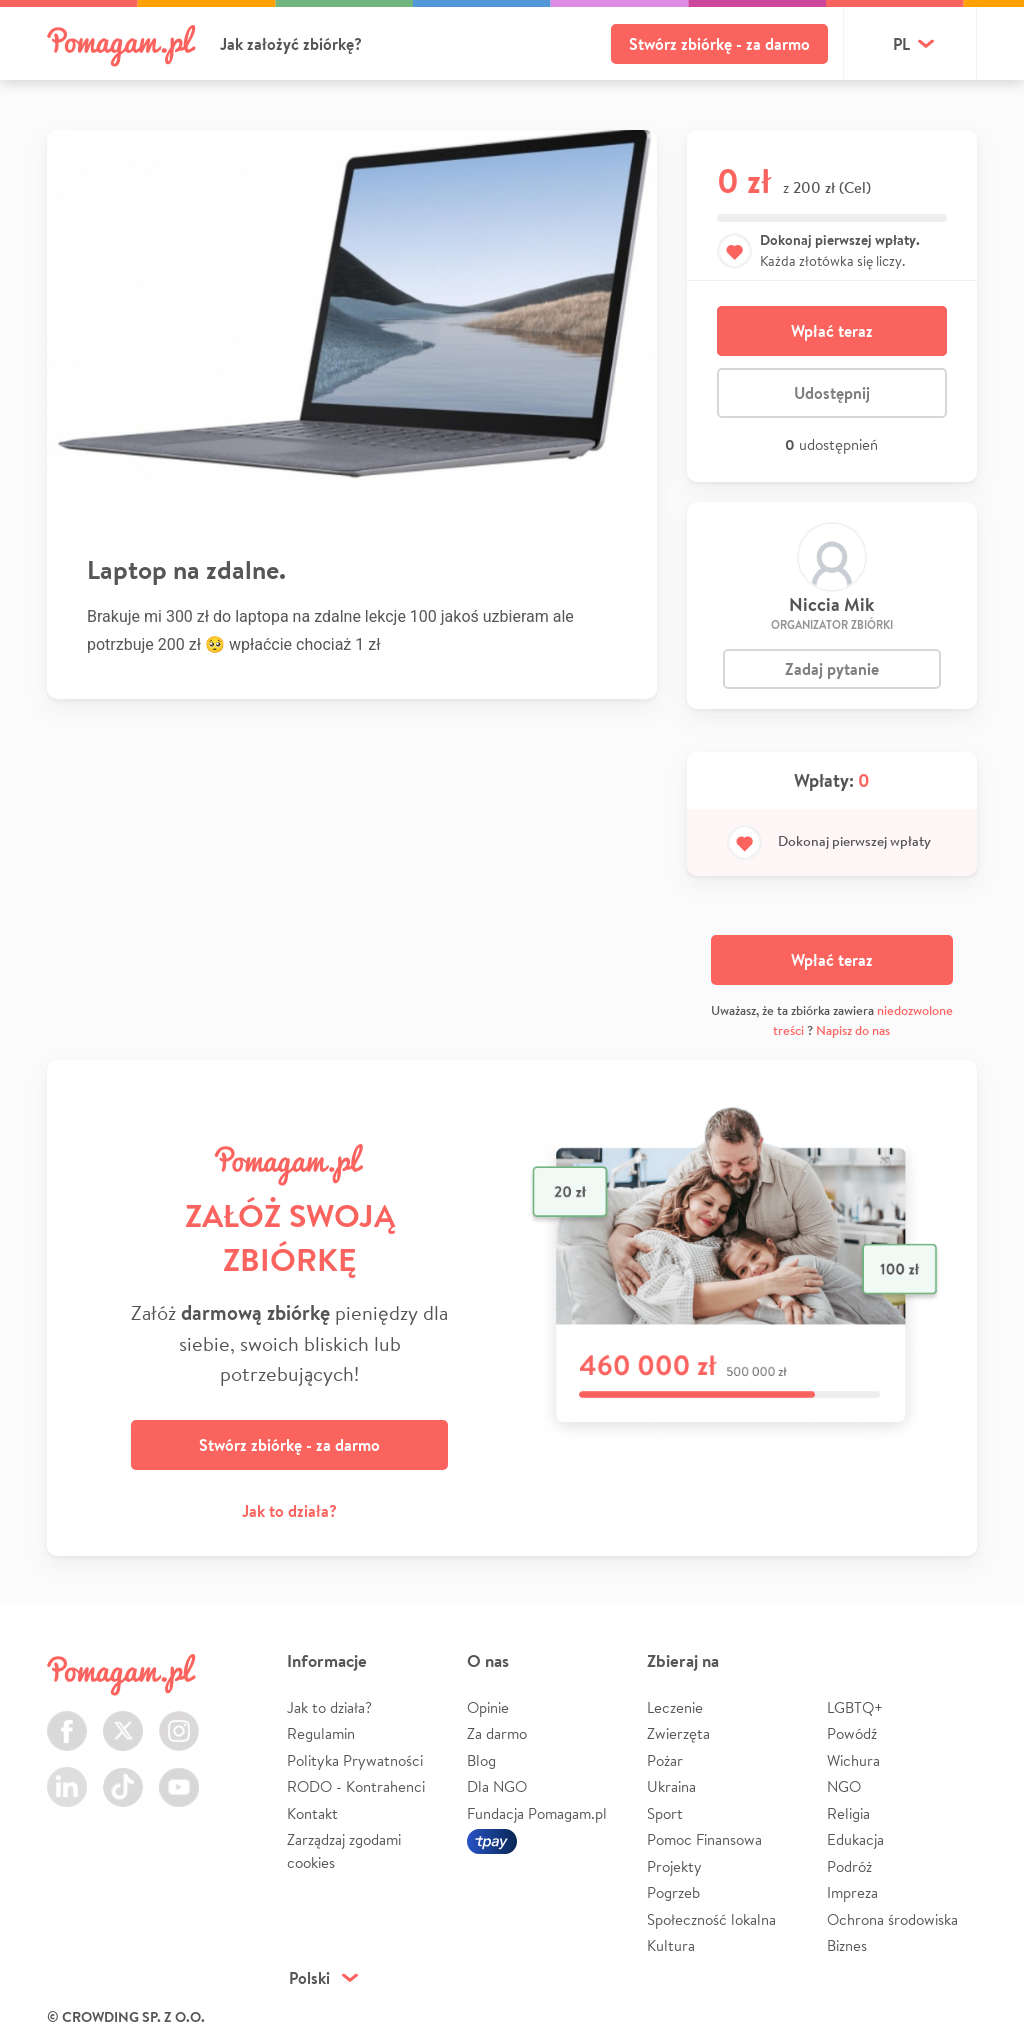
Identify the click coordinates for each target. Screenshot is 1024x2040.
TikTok (123, 1775)
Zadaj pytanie (832, 669)
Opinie (488, 1707)
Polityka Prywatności (355, 1760)
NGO (844, 1786)
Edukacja (855, 1839)
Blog (481, 1760)
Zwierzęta (678, 1733)
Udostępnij (832, 393)
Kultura (671, 1945)
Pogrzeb (673, 1892)
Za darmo (497, 1733)
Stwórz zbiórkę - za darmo (719, 44)
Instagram (179, 1719)
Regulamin (321, 1733)
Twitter (123, 1719)
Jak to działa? (289, 1511)
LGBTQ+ (855, 1707)
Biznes (847, 1945)
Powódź (852, 1733)
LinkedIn (67, 1775)
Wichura (853, 1760)
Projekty (674, 1866)
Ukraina (671, 1786)
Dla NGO (497, 1786)
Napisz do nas (853, 1030)
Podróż (849, 1866)
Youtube (179, 1775)
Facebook (67, 1719)
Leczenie (675, 1707)
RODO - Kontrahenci (356, 1786)
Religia (848, 1813)
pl (901, 44)
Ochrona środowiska (892, 1919)
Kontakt (312, 1813)
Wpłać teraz (832, 331)
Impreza (852, 1892)
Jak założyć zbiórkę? (291, 44)
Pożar (665, 1760)
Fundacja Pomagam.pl (537, 1813)
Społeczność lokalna (711, 1919)
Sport (665, 1813)
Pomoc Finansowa (704, 1839)
